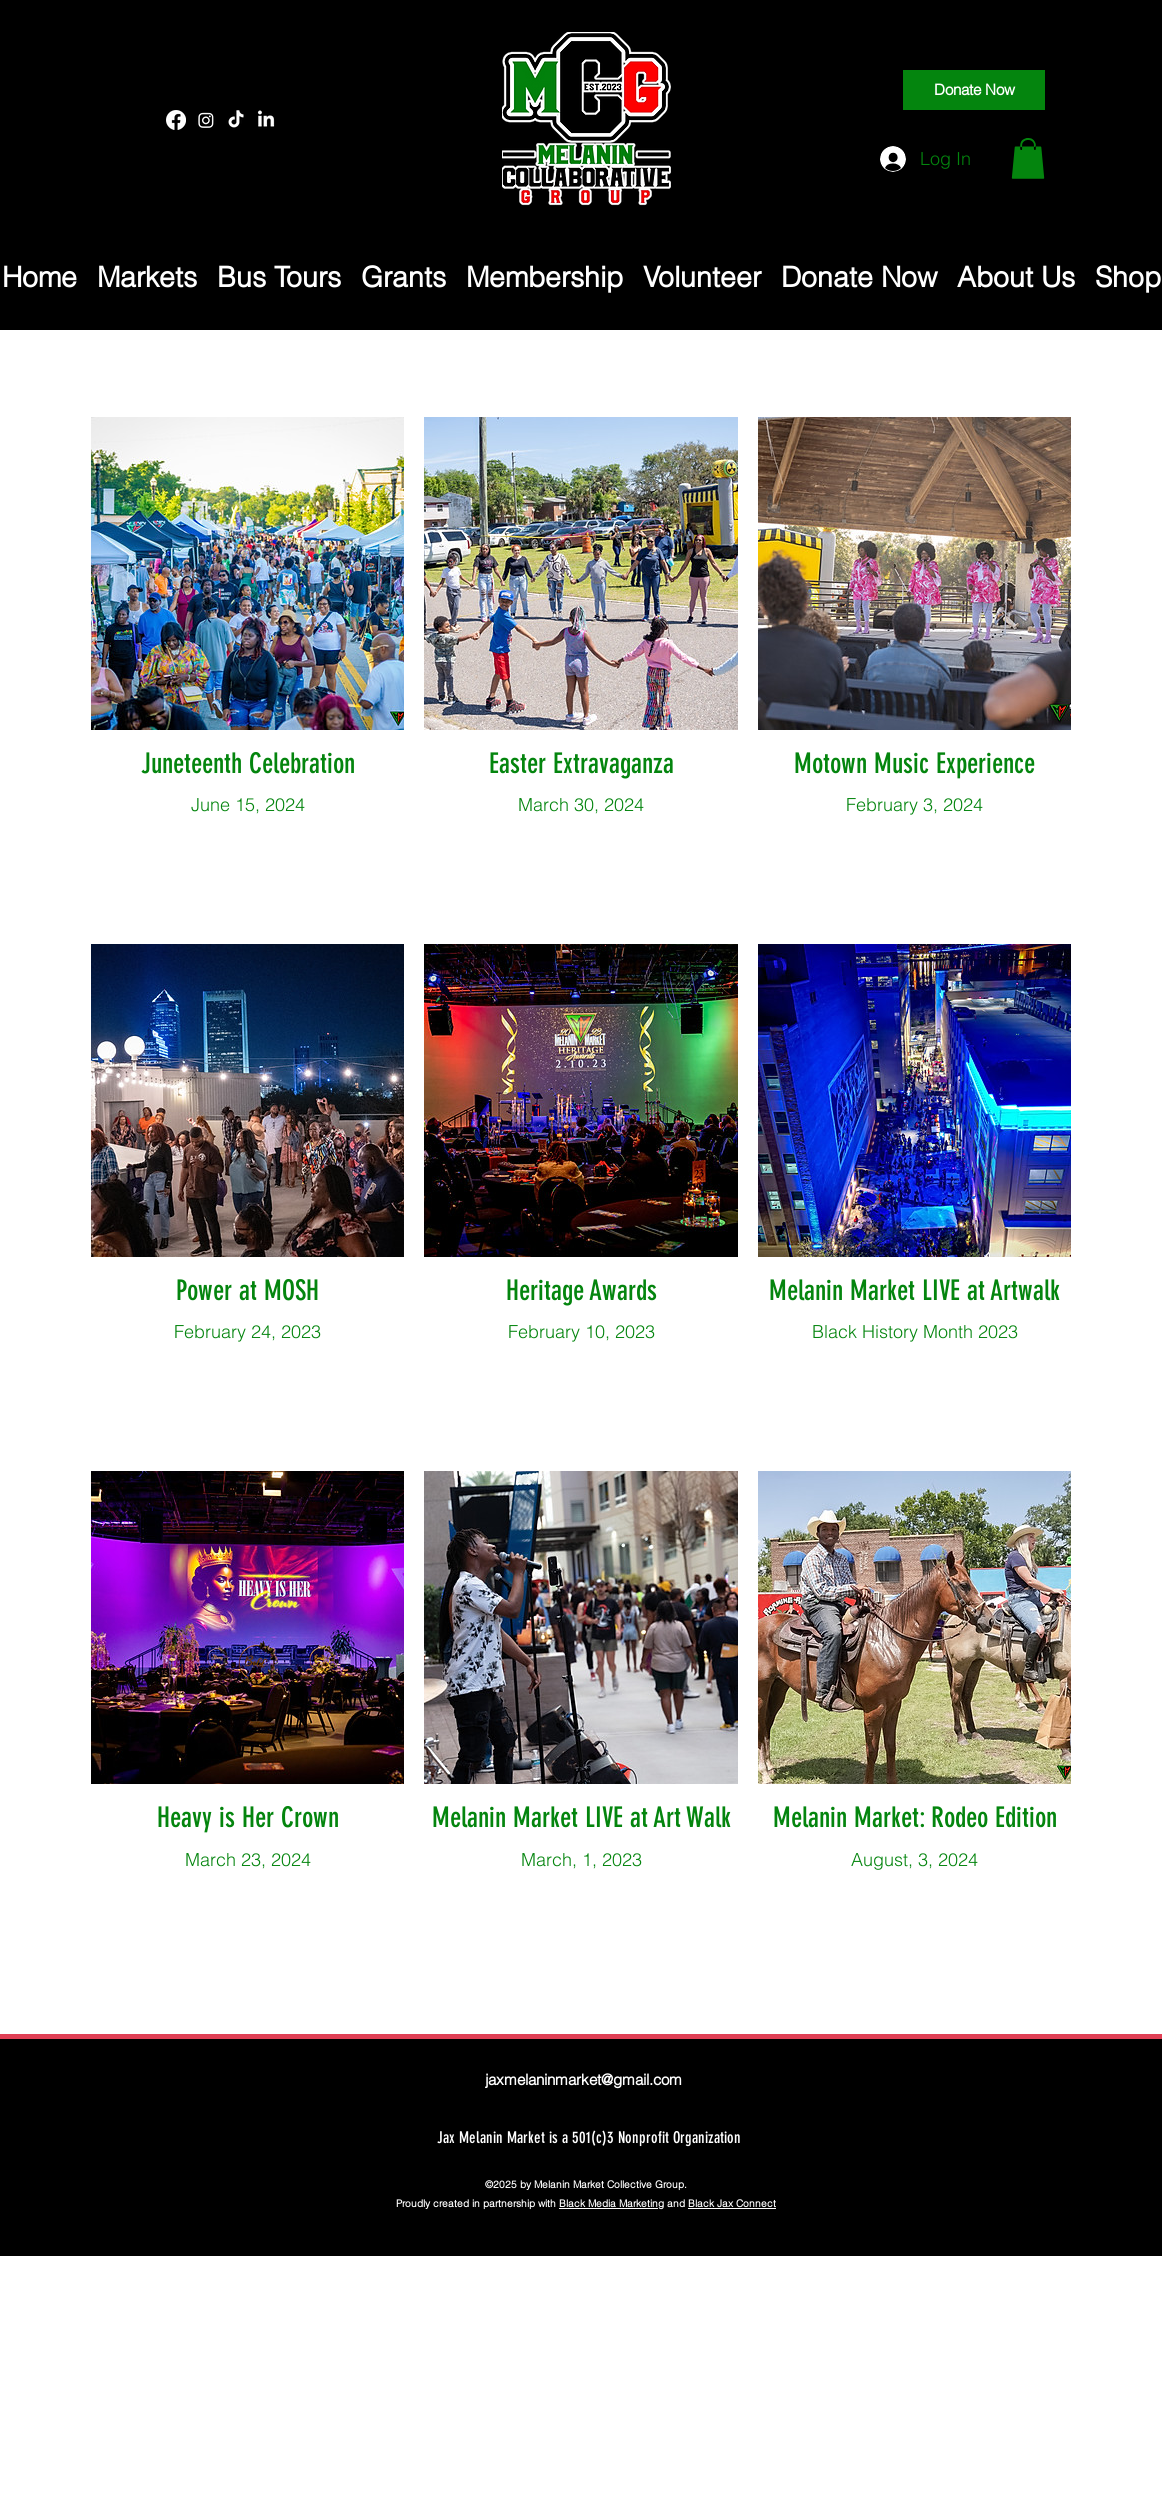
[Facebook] (176, 120)
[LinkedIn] (266, 120)
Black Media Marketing (611, 2203)
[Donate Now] (974, 90)
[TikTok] (236, 120)
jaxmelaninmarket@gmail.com (583, 2079)
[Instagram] (206, 120)
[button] (1028, 158)
